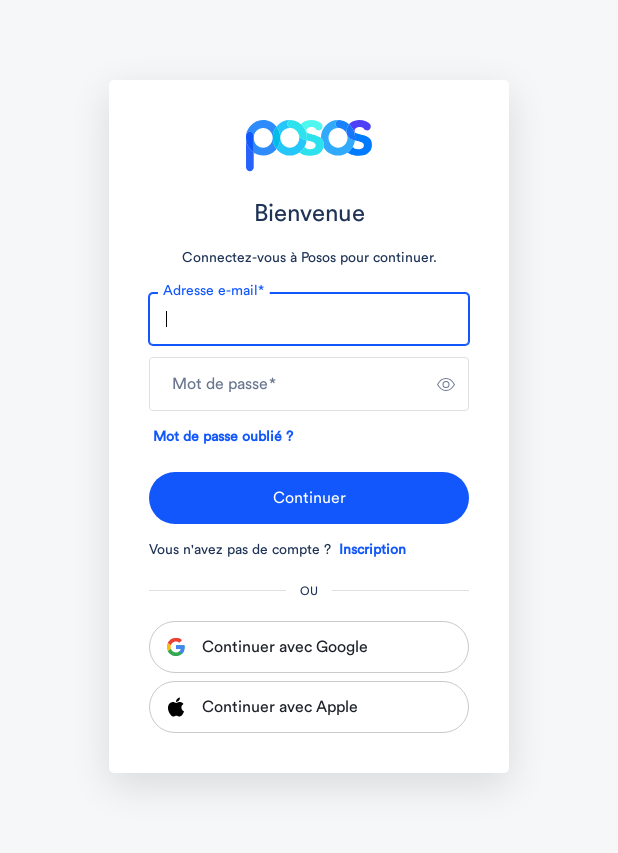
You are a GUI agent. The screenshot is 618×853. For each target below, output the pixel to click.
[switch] (446, 384)
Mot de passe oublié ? (223, 437)
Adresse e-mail (213, 291)
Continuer (309, 498)
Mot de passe (224, 384)
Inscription (372, 550)
